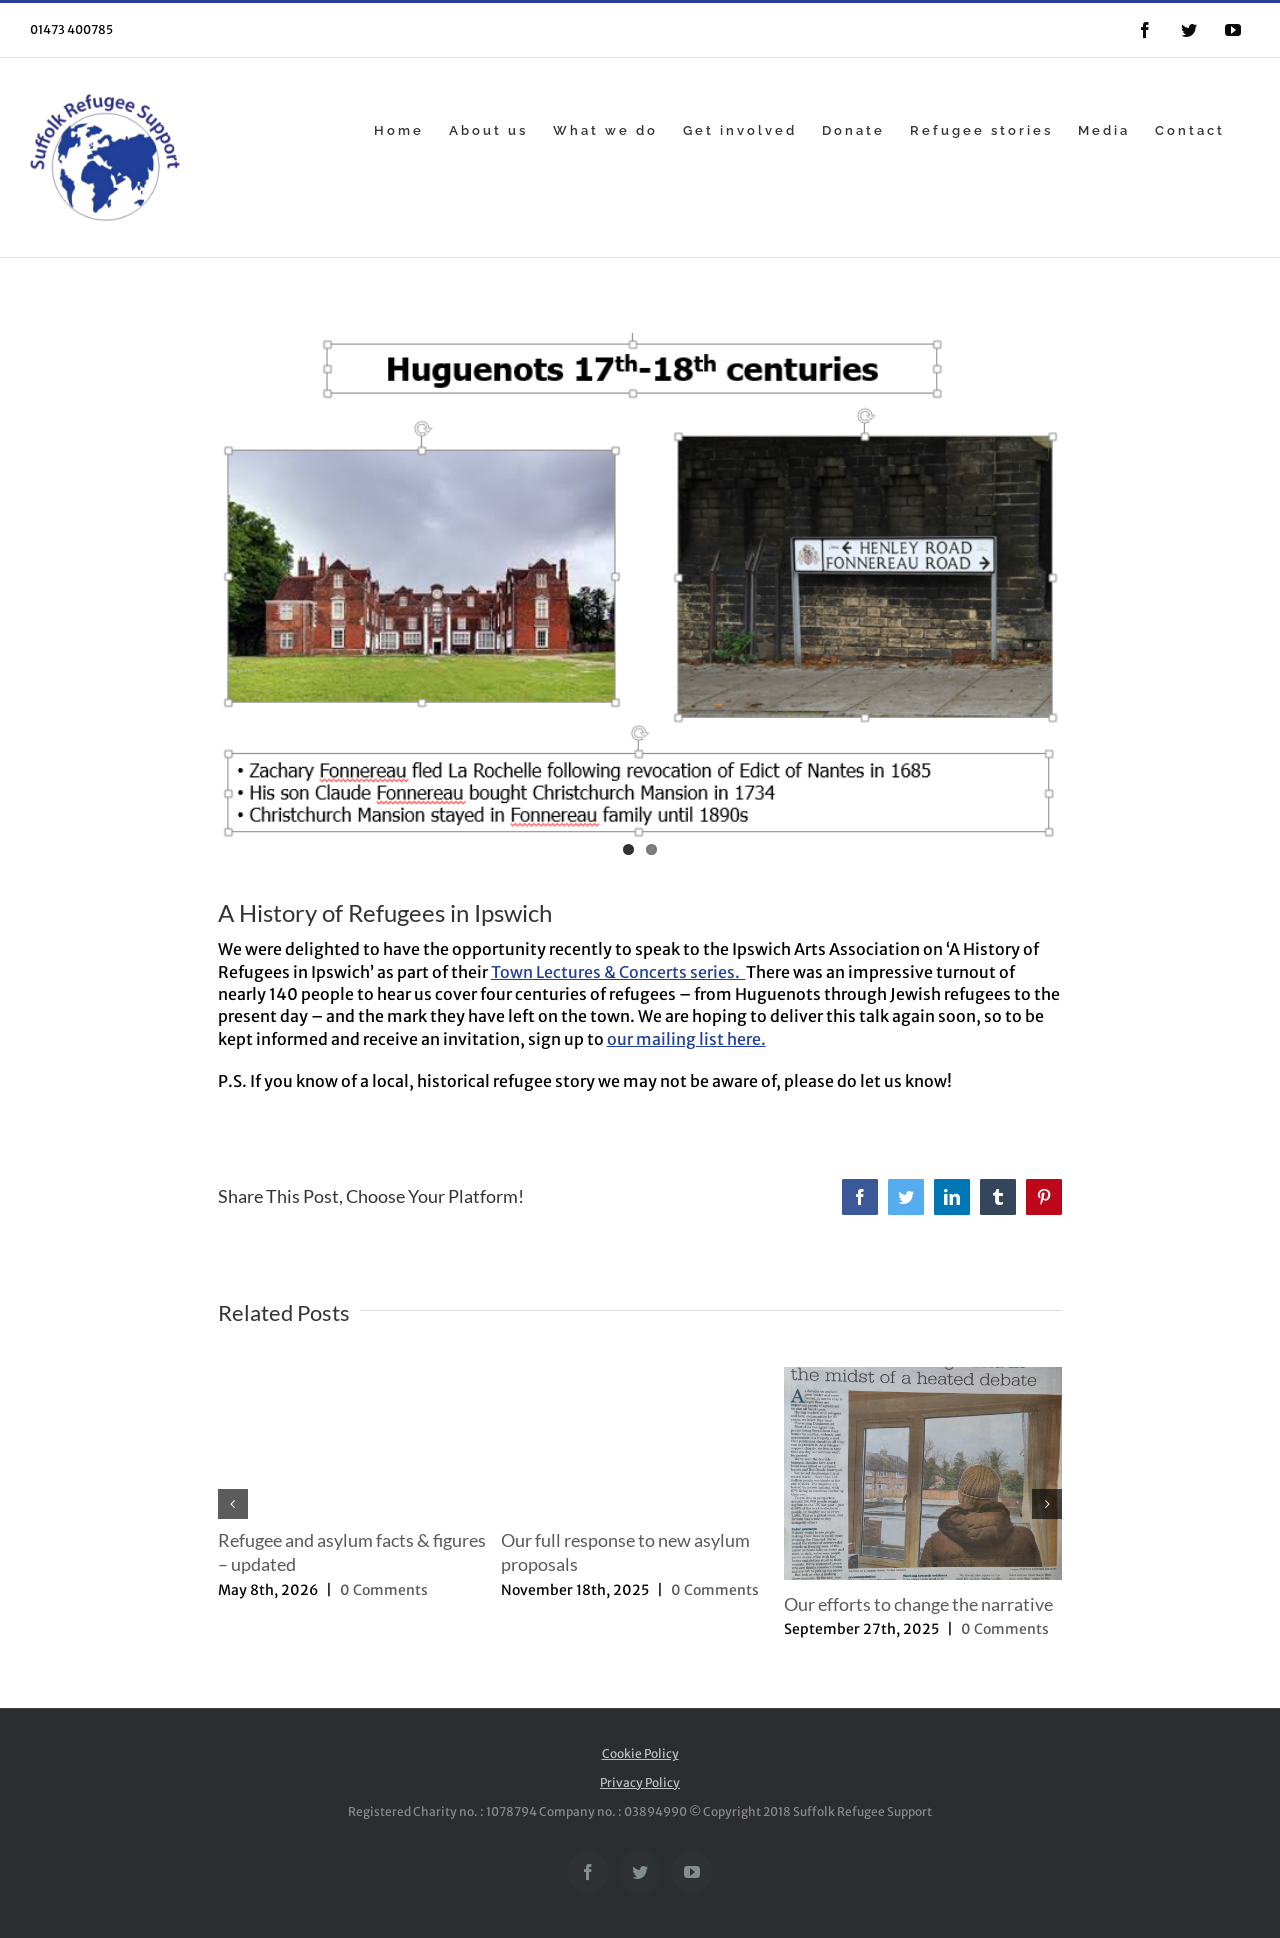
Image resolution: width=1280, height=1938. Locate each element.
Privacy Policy (640, 1782)
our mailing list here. (686, 1039)
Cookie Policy (640, 1753)
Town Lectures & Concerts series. (618, 972)
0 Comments (384, 1590)
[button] (233, 1504)
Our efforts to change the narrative (918, 1604)
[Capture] (640, 599)
